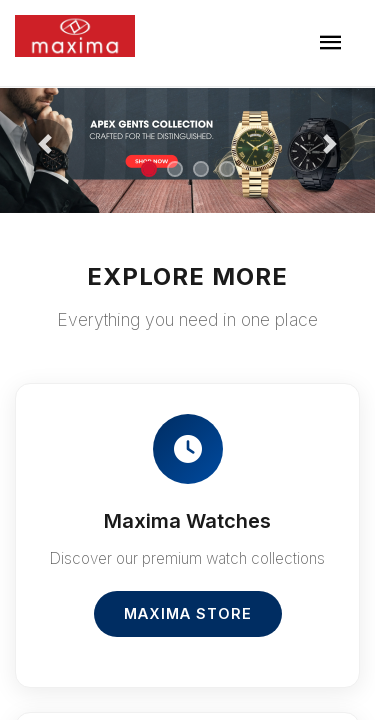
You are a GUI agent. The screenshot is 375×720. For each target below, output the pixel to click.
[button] (45, 144)
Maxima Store (188, 613)
